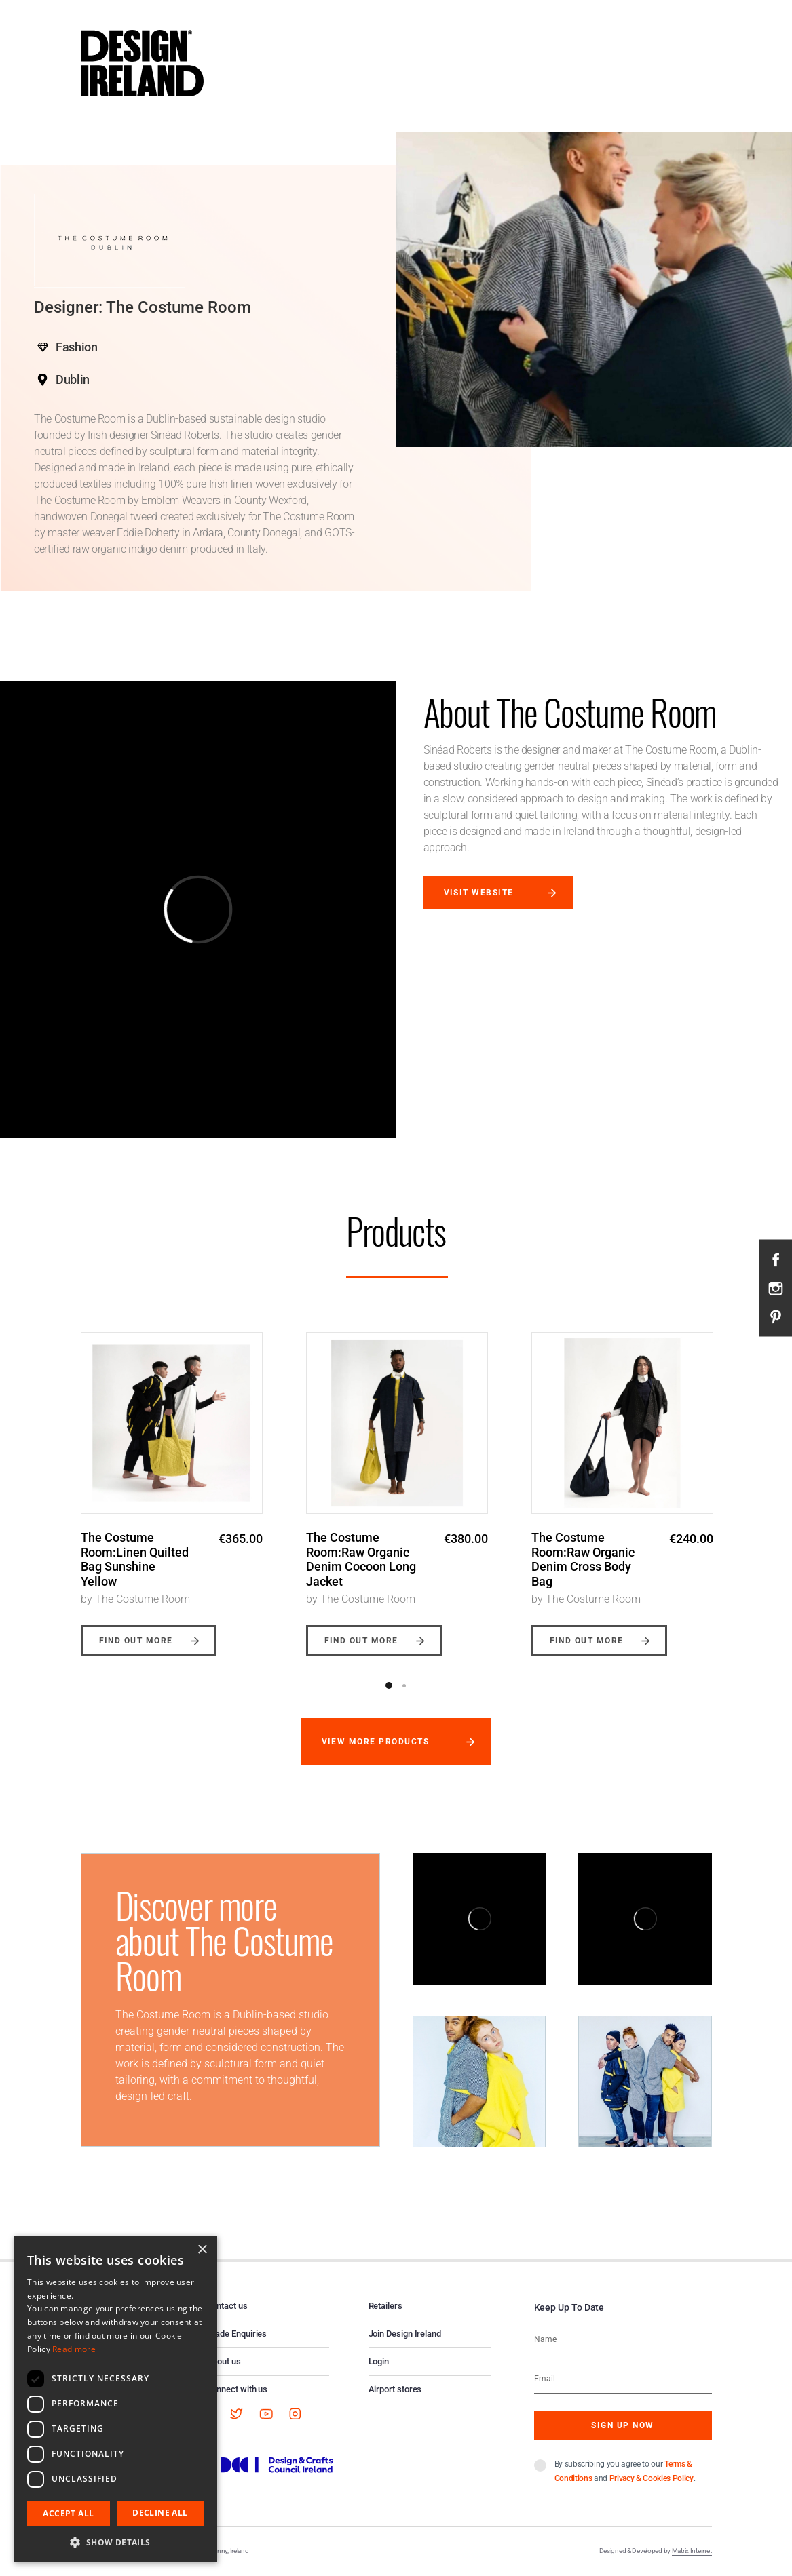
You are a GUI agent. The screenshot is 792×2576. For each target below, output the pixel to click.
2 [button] (404, 1685)
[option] (171, 1484)
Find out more (136, 1640)
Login (379, 2361)
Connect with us (237, 2389)
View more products (376, 1741)
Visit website (479, 892)
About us (224, 2361)
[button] (115, 2542)
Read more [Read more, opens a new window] (74, 2349)
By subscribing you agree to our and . (625, 2471)
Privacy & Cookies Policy (651, 2478)
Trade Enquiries (237, 2333)
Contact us (227, 2306)
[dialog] (115, 2399)
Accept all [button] (68, 2513)
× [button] (202, 2250)
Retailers (385, 2306)
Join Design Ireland (405, 2333)
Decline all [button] (159, 2512)
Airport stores (395, 2389)
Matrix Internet (692, 2550)
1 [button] (388, 1685)
